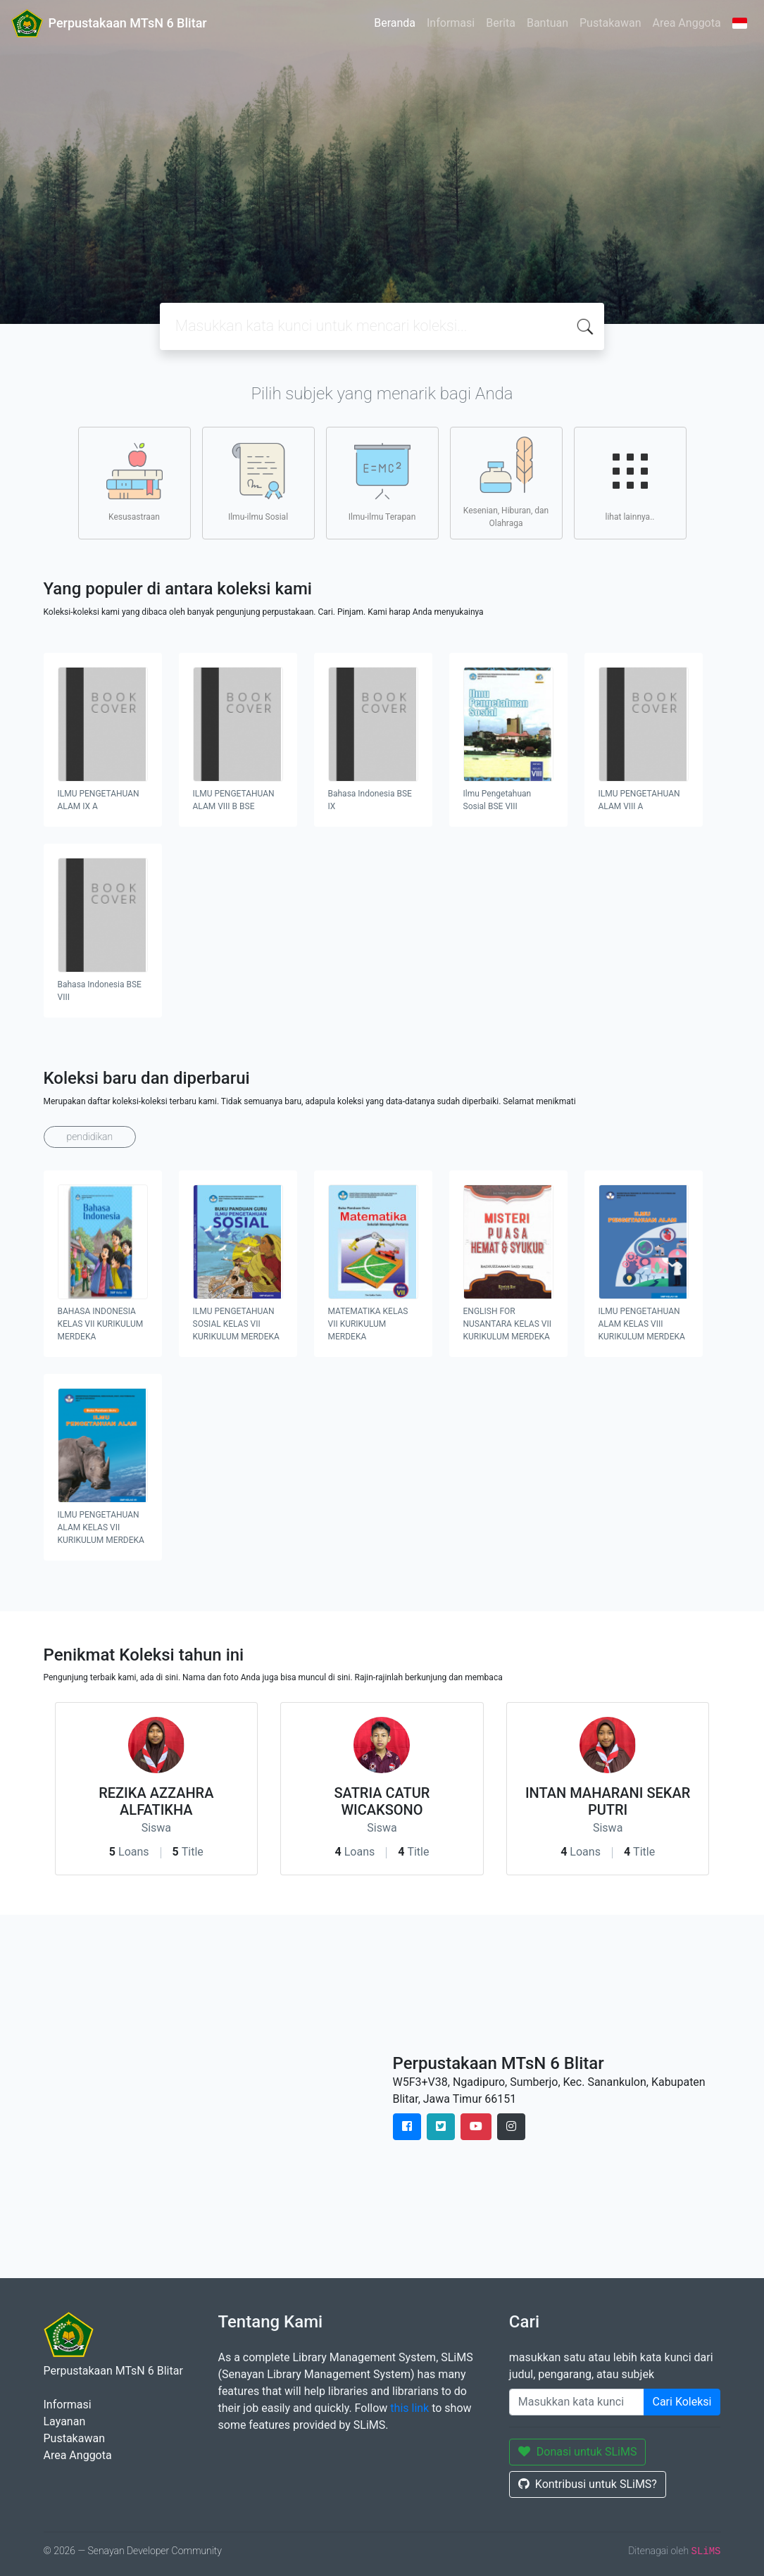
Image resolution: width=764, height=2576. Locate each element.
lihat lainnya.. (630, 482)
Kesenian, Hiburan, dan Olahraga (506, 482)
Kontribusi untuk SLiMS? (587, 2484)
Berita (500, 23)
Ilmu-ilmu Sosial (258, 482)
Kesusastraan (134, 482)
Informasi (451, 23)
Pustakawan (610, 23)
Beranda (394, 23)
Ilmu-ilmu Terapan (382, 482)
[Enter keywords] (576, 2402)
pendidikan (90, 1136)
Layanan (65, 2421)
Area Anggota (687, 23)
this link (409, 2408)
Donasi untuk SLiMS (577, 2451)
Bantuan (547, 23)
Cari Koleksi (682, 2401)
